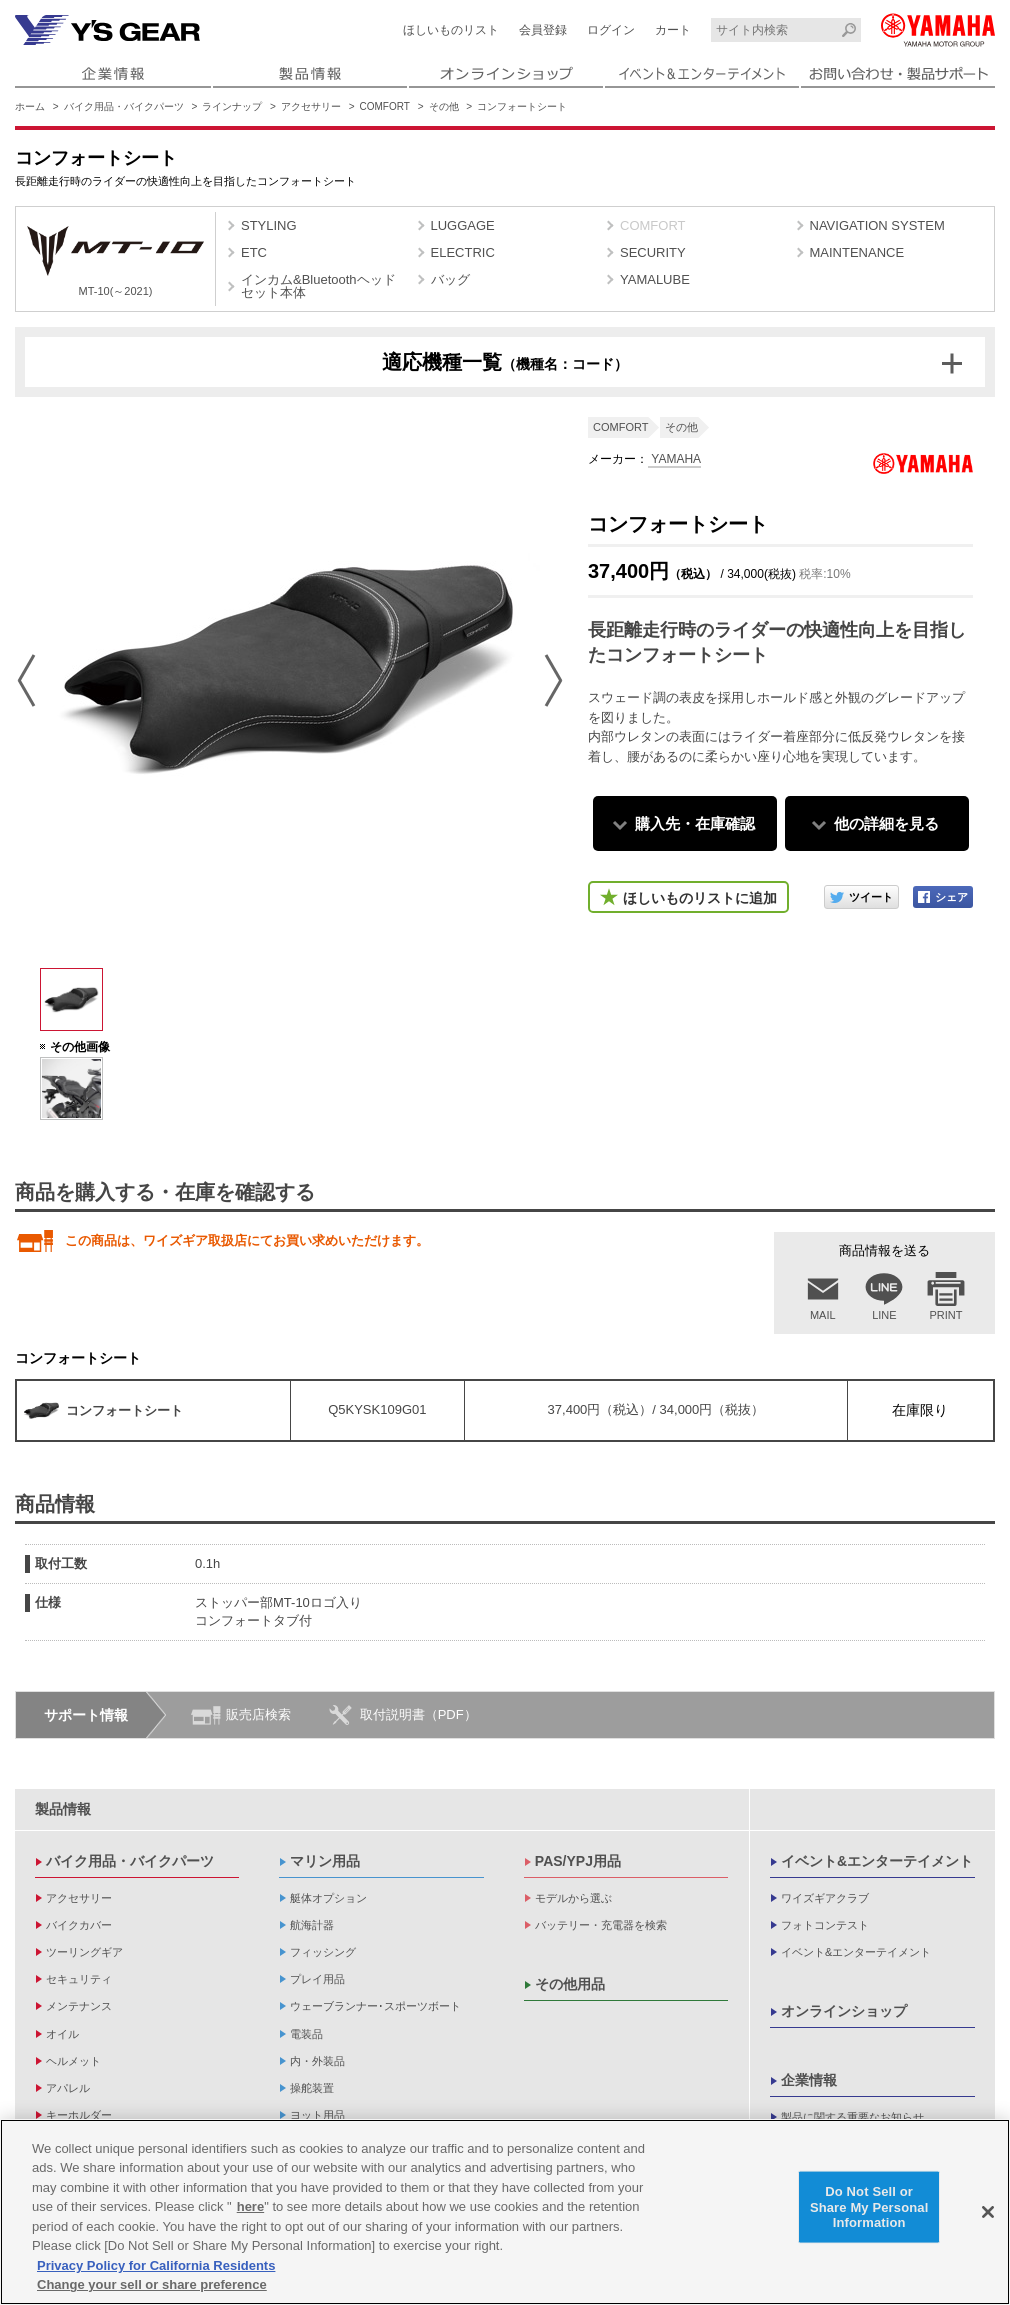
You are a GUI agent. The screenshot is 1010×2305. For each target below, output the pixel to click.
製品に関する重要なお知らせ (852, 2117)
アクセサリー (311, 106)
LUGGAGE (463, 225)
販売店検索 (258, 1714)
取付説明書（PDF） (418, 1714)
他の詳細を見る (886, 823)
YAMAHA (674, 459)
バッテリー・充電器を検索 (601, 1925)
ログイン (611, 30)
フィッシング (323, 1952)
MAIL (823, 1315)
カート (673, 30)
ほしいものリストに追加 (700, 898)
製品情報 (63, 1809)
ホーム (30, 106)
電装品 (306, 2034)
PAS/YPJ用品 (578, 1861)
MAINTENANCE (857, 252)
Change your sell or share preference (152, 2284)
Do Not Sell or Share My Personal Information (869, 2207)
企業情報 (809, 2080)
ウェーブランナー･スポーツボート (375, 2006)
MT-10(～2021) (115, 261)
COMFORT (385, 106)
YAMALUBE (655, 279)
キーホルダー (79, 2115)
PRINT (946, 1315)
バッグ (450, 279)
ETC (254, 252)
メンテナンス (79, 2006)
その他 (444, 106)
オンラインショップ (844, 2011)
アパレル (68, 2088)
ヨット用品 (317, 2115)
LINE (884, 1315)
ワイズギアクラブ (825, 1898)
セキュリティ (79, 1979)
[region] (505, 2212)
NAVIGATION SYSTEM (877, 225)
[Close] (988, 2212)
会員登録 (543, 30)
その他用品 (570, 1984)
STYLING (269, 225)
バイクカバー (79, 1925)
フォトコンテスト (825, 1925)
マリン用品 (325, 1861)
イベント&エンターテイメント (877, 1861)
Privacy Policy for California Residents (156, 2265)
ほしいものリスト (451, 30)
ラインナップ (232, 106)
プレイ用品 (317, 1979)
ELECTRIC (463, 252)
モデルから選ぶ (573, 1898)
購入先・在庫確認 (695, 823)
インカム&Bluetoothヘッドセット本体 (318, 286)
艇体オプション (328, 1898)
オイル (62, 2034)
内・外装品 (317, 2061)
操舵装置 (312, 2088)
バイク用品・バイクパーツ (124, 106)
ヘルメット (73, 2061)
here (250, 2206)
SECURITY (653, 252)
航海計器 (312, 1925)
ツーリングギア (84, 1952)
